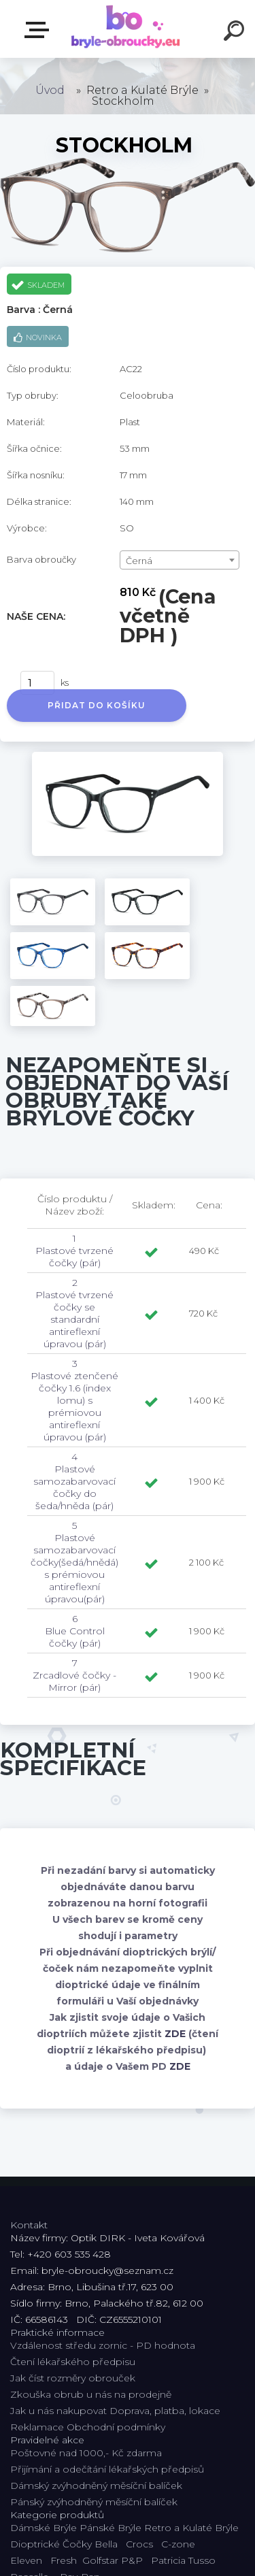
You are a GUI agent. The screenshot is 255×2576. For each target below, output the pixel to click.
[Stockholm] (127, 756)
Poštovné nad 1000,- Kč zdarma (86, 2453)
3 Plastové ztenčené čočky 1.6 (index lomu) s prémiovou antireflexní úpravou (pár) (74, 1400)
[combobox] (179, 559)
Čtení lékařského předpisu (72, 2361)
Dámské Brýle (43, 2527)
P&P (132, 2560)
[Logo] (126, 29)
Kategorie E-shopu (39, 30)
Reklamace (37, 2427)
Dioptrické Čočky (51, 2544)
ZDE (175, 2034)
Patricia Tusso (183, 2560)
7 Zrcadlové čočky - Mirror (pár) (74, 1675)
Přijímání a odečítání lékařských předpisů (107, 2469)
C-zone (178, 2544)
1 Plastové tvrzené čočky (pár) (74, 1250)
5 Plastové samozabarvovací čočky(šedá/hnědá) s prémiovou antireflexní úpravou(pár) (74, 1562)
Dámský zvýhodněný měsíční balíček (96, 2485)
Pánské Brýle (110, 2527)
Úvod (50, 90)
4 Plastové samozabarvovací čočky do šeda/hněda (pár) (74, 1481)
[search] (236, 32)
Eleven (26, 2560)
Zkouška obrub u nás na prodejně (90, 2394)
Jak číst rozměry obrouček (72, 2378)
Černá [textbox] (139, 560)
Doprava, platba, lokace (164, 2410)
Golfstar (100, 2560)
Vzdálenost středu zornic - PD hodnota (102, 2345)
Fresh (63, 2560)
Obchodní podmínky (116, 2427)
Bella (106, 2544)
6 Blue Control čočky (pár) (75, 1631)
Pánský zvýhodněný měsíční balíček (93, 2502)
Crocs (139, 2544)
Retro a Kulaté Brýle (191, 2527)
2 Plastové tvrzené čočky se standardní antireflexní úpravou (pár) (74, 1313)
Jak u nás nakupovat (58, 2410)
